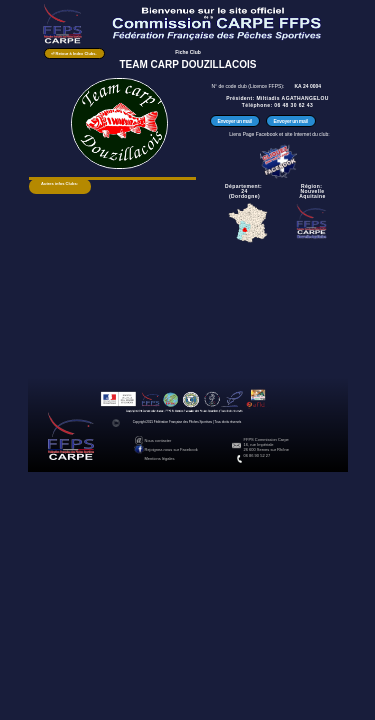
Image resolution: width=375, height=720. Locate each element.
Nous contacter (158, 440)
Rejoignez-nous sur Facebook (171, 449)
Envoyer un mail (234, 121)
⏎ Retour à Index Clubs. (73, 53)
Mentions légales (160, 458)
